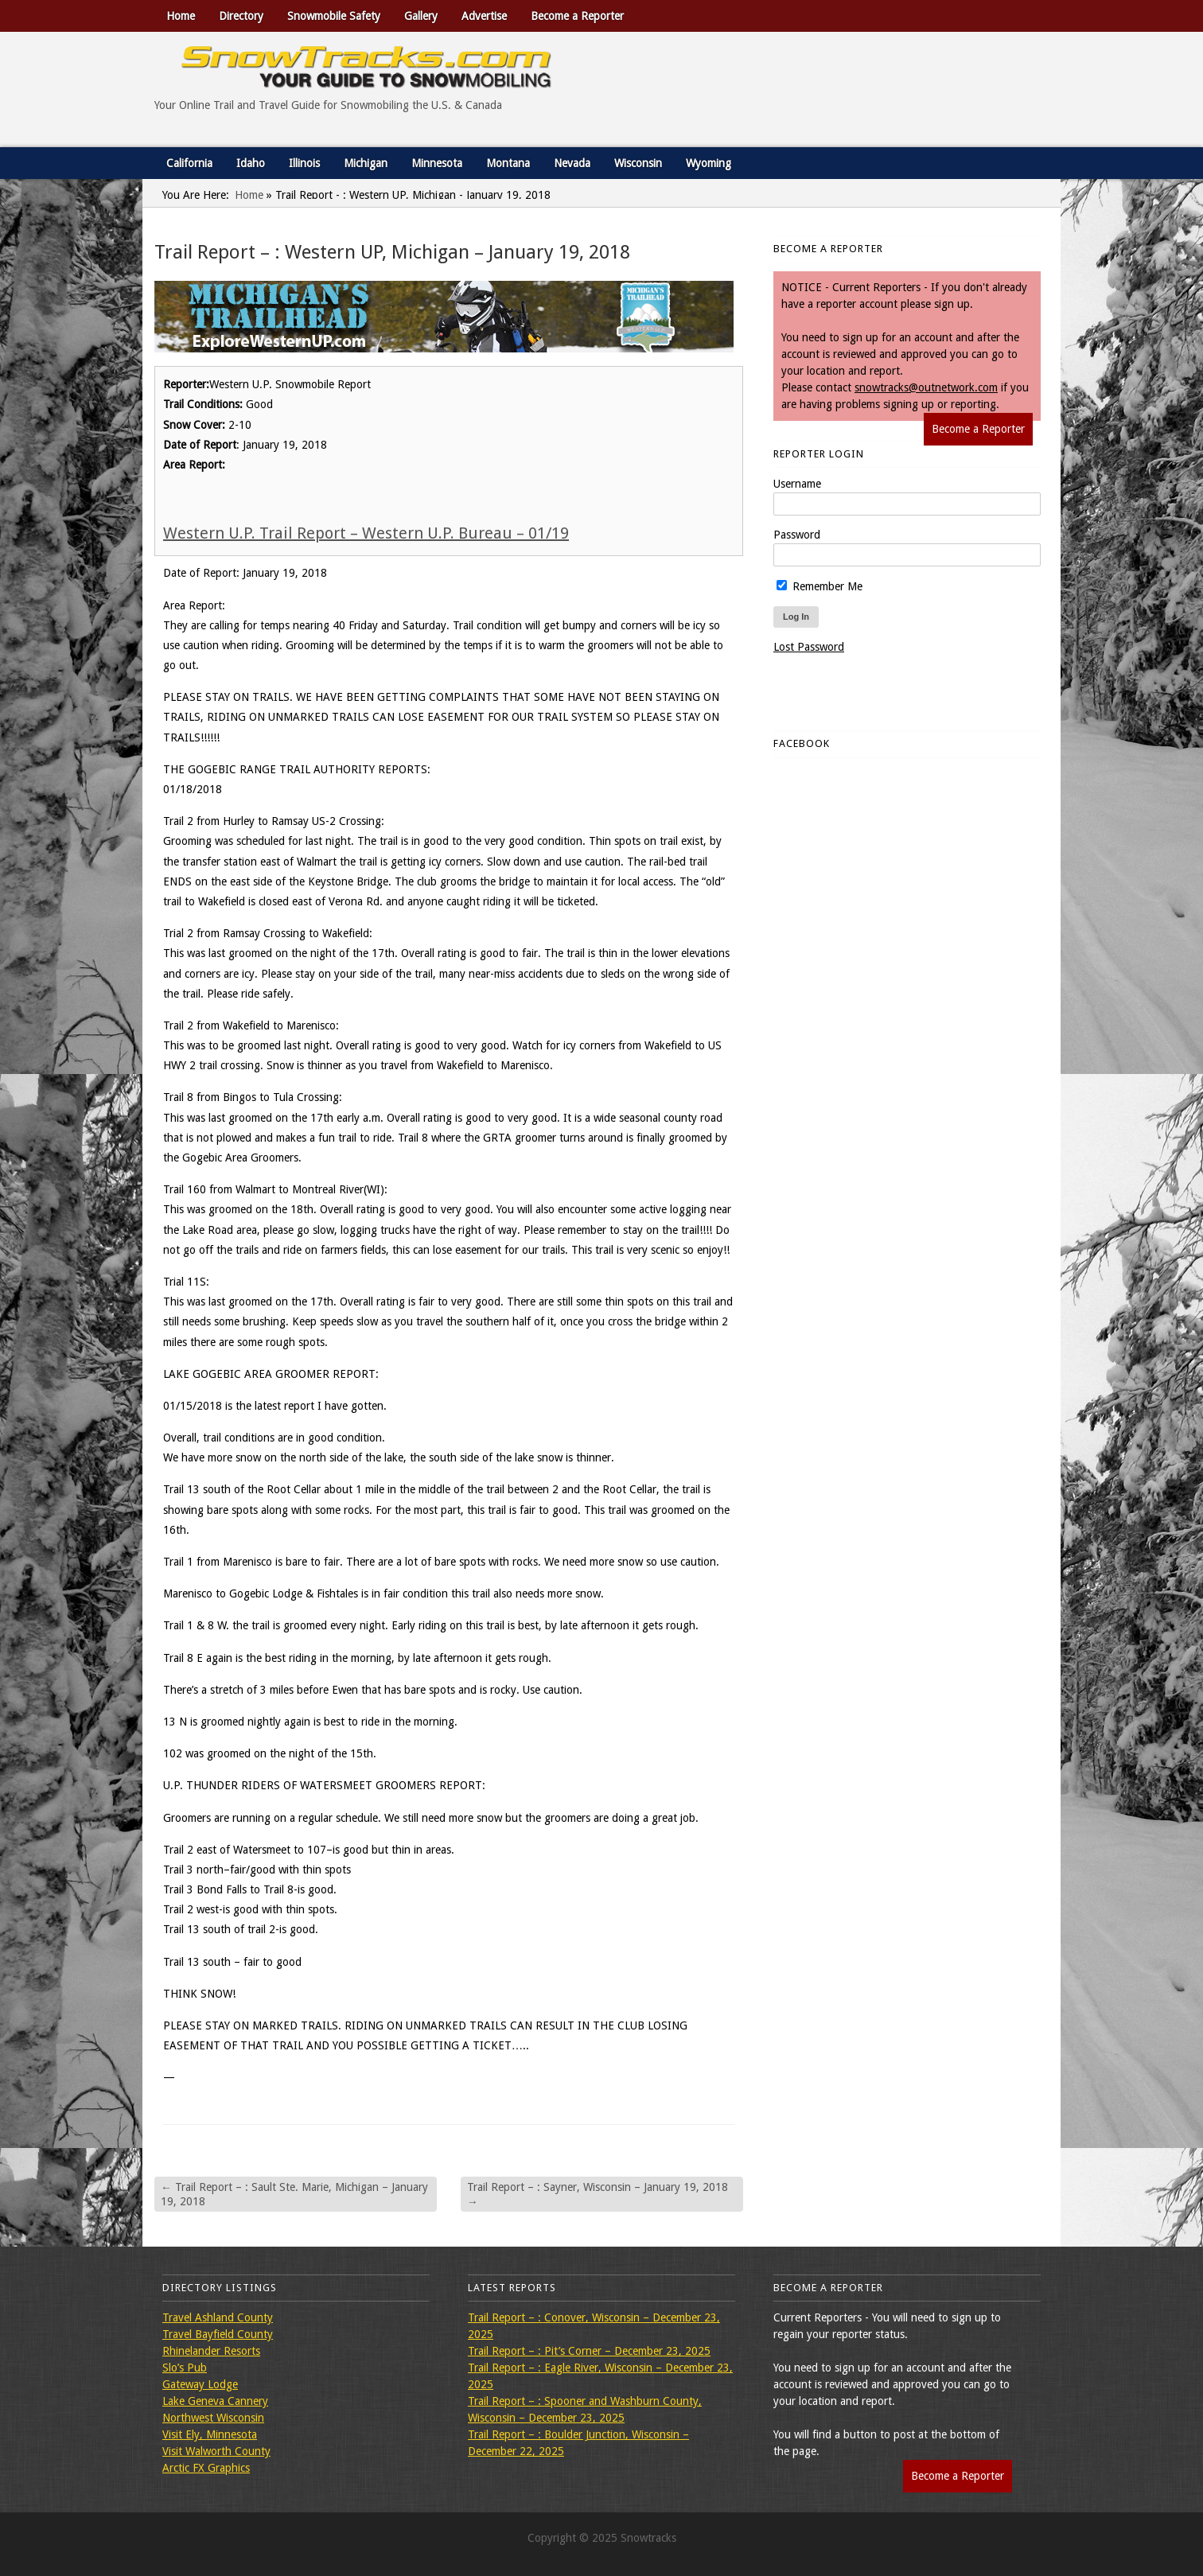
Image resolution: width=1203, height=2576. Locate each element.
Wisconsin (638, 163)
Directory (241, 16)
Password (796, 534)
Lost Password (808, 646)
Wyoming (708, 163)
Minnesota (436, 163)
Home (180, 16)
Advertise (484, 16)
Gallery (421, 16)
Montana (508, 163)
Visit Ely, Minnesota (209, 2434)
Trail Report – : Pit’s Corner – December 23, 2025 (589, 2350)
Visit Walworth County (216, 2451)
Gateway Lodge (200, 2384)
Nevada (572, 163)
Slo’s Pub (184, 2367)
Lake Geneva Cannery (215, 2401)
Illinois (304, 163)
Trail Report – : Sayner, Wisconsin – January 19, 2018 (597, 2194)
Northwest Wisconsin (213, 2417)
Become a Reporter (577, 16)
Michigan (365, 163)
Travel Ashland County (217, 2317)
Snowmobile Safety (333, 16)
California (189, 163)
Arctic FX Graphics (206, 2467)
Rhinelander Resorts (211, 2350)
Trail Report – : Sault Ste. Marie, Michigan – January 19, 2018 (294, 2194)
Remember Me (819, 586)
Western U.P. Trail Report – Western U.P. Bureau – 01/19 (366, 533)
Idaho (250, 163)
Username (797, 483)
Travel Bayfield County (217, 2334)
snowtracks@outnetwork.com (926, 387)
